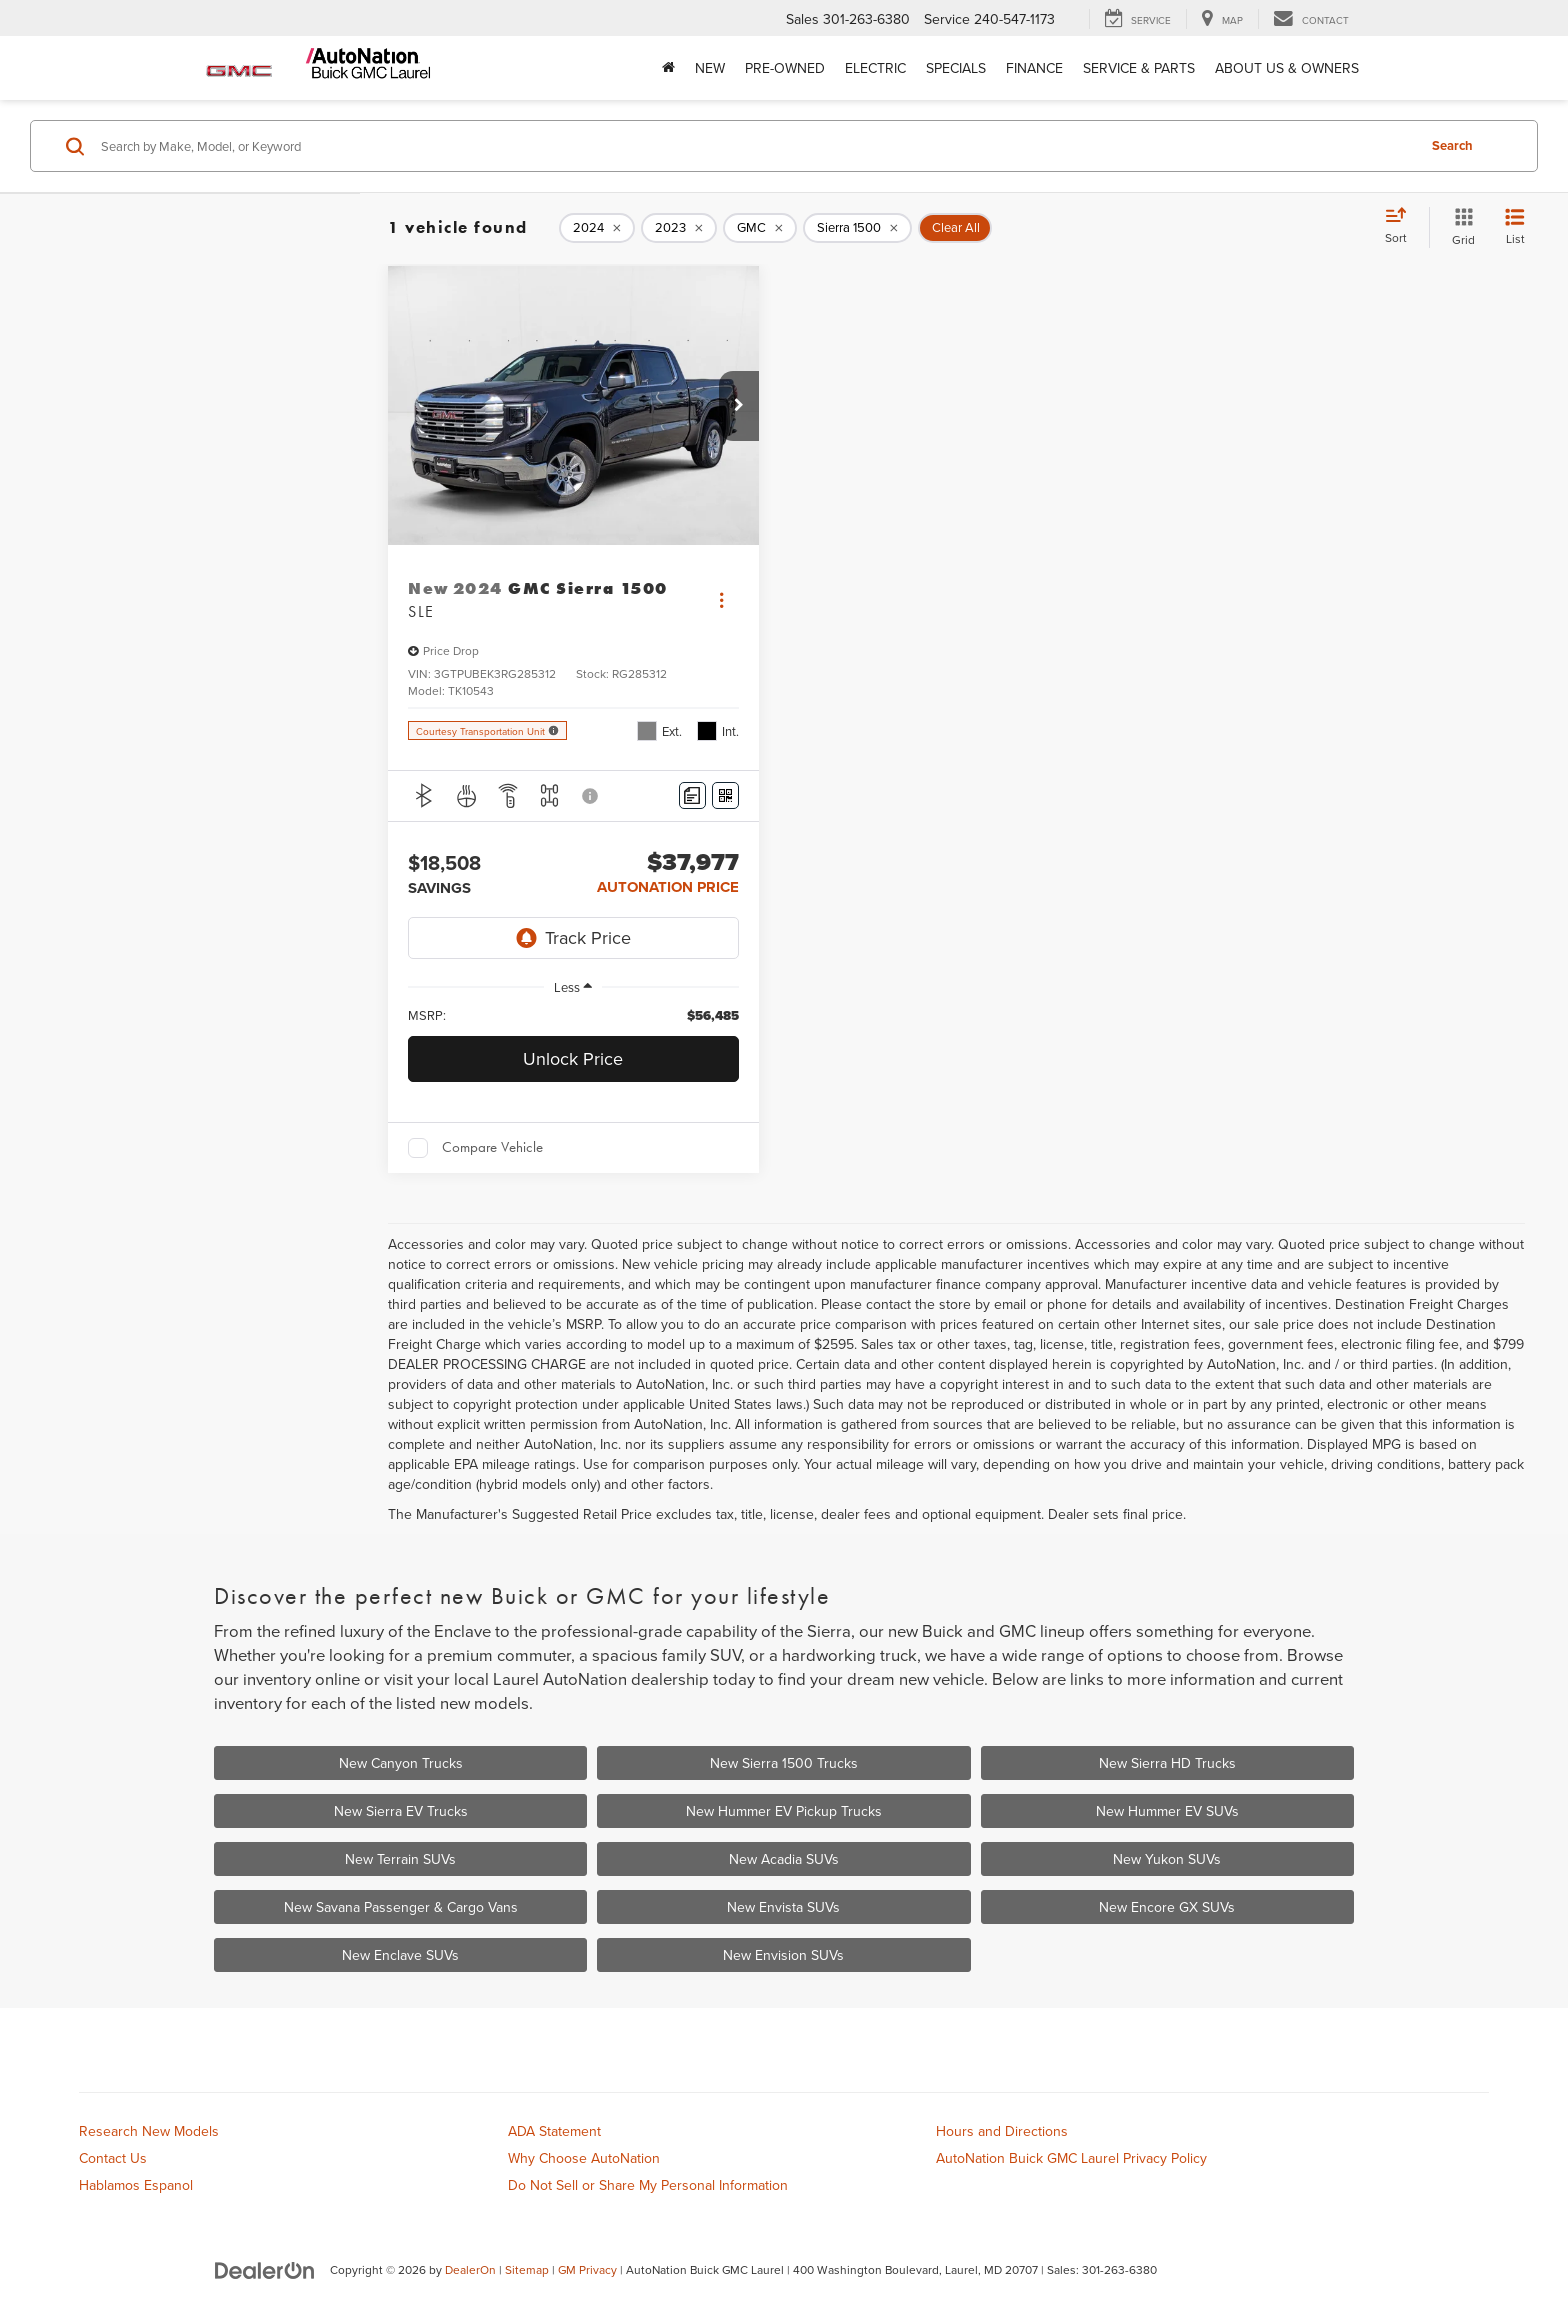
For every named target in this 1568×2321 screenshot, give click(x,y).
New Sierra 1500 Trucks (784, 1763)
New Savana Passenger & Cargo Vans (401, 1907)
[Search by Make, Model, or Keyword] (755, 146)
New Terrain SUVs (400, 1859)
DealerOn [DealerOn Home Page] (470, 2269)
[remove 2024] (597, 228)
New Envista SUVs (783, 1907)
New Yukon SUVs (1167, 1859)
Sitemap (527, 2269)
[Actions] (721, 600)
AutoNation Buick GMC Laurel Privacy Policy (1071, 2158)
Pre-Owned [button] (785, 68)
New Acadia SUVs (784, 1859)
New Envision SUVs (783, 1955)
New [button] (710, 68)
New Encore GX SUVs (1167, 1907)
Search (1452, 145)
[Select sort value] (1402, 227)
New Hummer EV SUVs (1167, 1811)
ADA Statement (554, 2131)
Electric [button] (875, 68)
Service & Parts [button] (1139, 68)
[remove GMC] (760, 228)
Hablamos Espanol (136, 2185)
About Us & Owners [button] (1287, 68)
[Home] (668, 68)
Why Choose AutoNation (584, 2158)
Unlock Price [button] (573, 1058)
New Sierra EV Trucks (401, 1811)
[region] (573, 1015)
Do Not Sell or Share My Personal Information (648, 2185)
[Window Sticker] (725, 795)
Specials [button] (956, 68)
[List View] (1515, 227)
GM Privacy (587, 2269)
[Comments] (692, 795)
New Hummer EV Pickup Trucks (784, 1811)
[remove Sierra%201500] (857, 228)
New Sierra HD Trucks (1167, 1763)
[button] (739, 406)
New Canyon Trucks (401, 1763)
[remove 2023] (679, 228)
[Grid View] (1459, 227)
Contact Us (113, 2158)
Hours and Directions (1002, 2131)
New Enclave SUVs (400, 1955)
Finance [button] (1034, 68)
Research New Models (149, 2131)
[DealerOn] (265, 2269)
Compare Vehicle (492, 1147)
